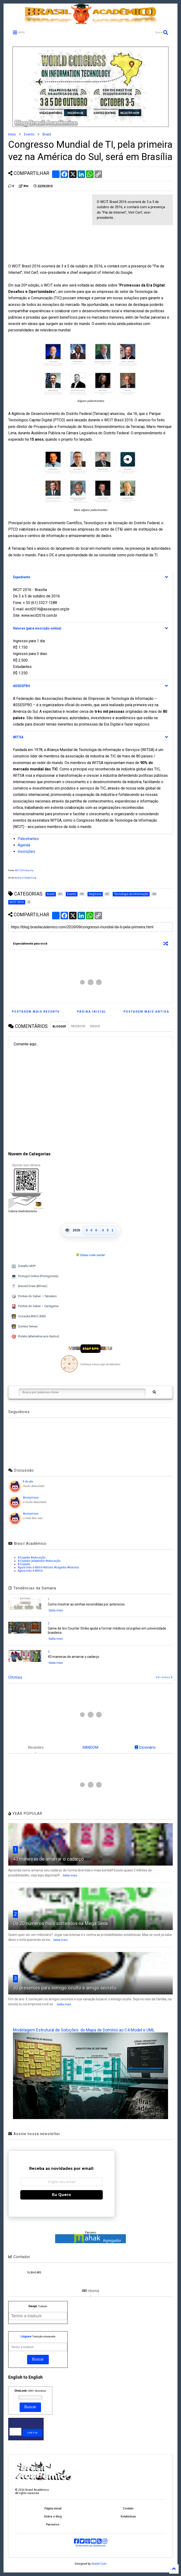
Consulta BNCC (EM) (28, 1316)
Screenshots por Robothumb (91, 2545)
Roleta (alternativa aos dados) (35, 1337)
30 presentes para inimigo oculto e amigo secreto (65, 1988)
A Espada (24, 1564)
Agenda (24, 845)
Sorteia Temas (24, 1327)
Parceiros (52, 2524)
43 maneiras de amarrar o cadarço (73, 1657)
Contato (128, 2508)
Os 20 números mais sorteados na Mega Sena (60, 1923)
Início (12, 134)
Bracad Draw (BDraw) (29, 1286)
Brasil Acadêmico (26, 878)
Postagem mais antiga (146, 1011)
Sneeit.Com (99, 2563)
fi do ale (28, 1481)
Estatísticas (128, 2516)
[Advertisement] (47, 227)
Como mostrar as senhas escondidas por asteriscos (86, 1604)
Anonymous (31, 1497)
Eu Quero (61, 2194)
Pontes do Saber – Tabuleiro (34, 1296)
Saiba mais (56, 1610)
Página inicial (91, 1011)
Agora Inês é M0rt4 (30, 1570)
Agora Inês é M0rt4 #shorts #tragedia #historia (48, 1567)
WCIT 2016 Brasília (24, 870)
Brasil (47, 134)
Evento (29, 134)
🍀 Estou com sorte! (90, 1255)
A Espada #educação (31, 1557)
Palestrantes (28, 838)
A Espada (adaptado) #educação (39, 1560)
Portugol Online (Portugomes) (34, 1276)
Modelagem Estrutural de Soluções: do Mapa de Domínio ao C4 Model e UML (84, 2029)
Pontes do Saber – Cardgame (34, 1306)
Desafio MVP (23, 1266)
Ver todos (164, 1677)
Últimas (15, 1677)
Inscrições (26, 851)
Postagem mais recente (36, 1011)
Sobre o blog (53, 2516)
